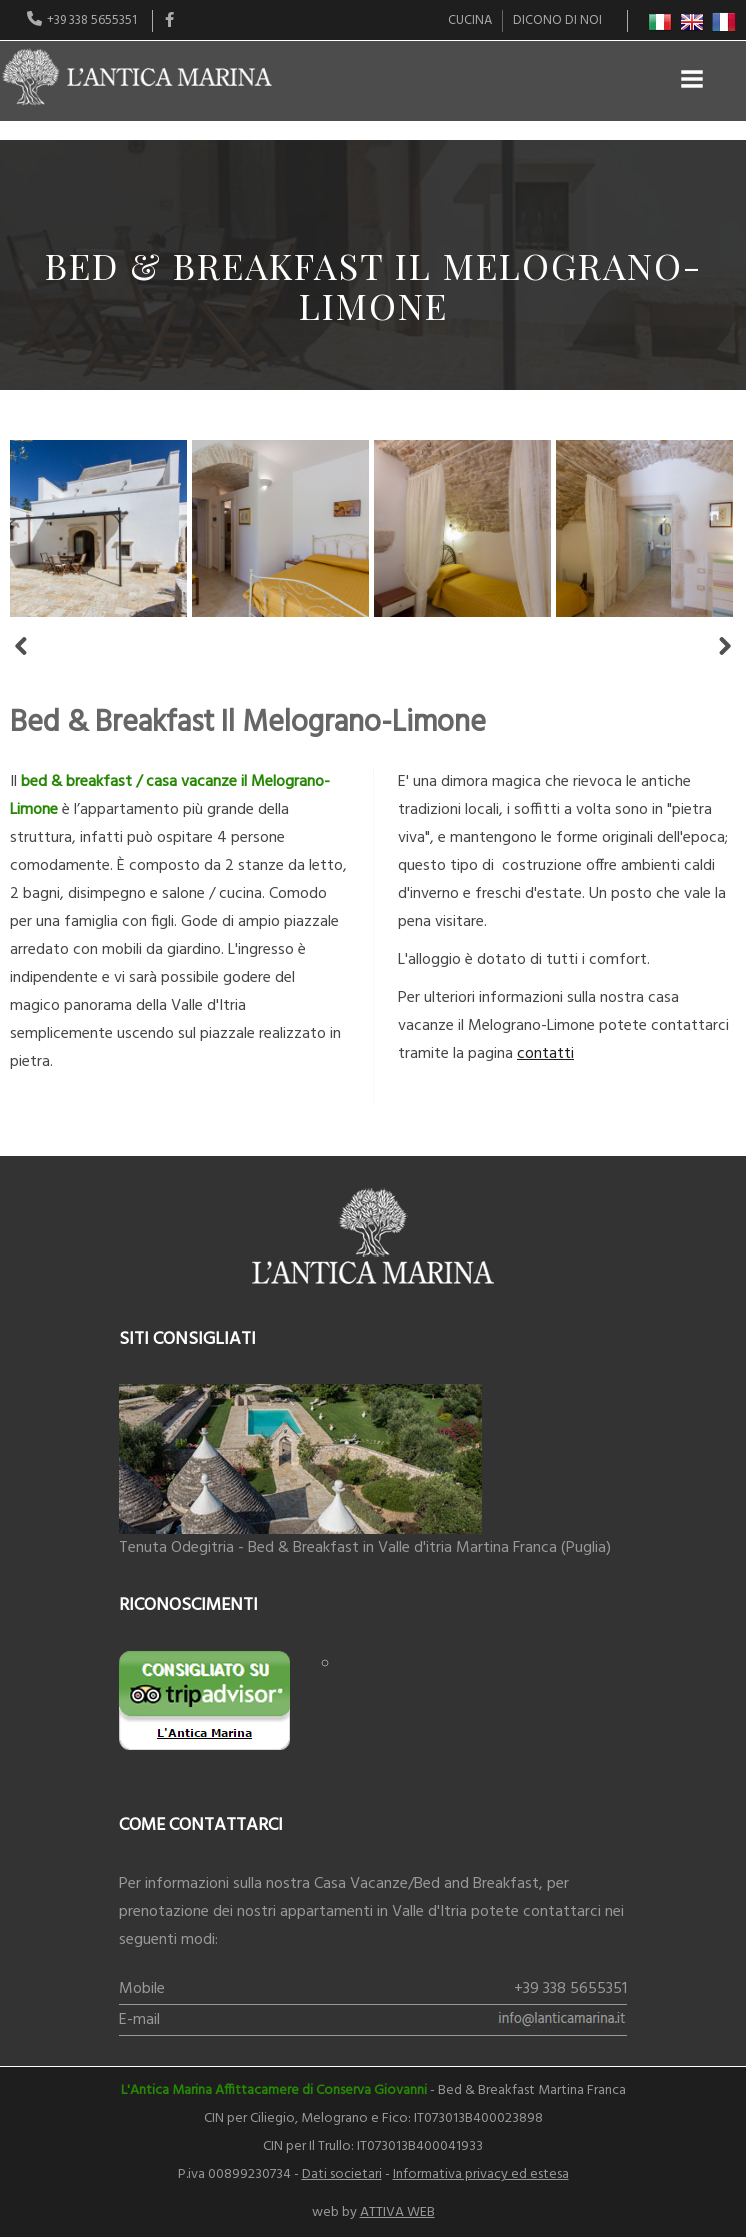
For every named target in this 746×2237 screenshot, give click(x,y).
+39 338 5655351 (570, 1989)
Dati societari (342, 2174)
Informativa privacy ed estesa (481, 2174)
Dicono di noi (557, 20)
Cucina (470, 20)
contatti (545, 1054)
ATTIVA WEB (397, 2212)
